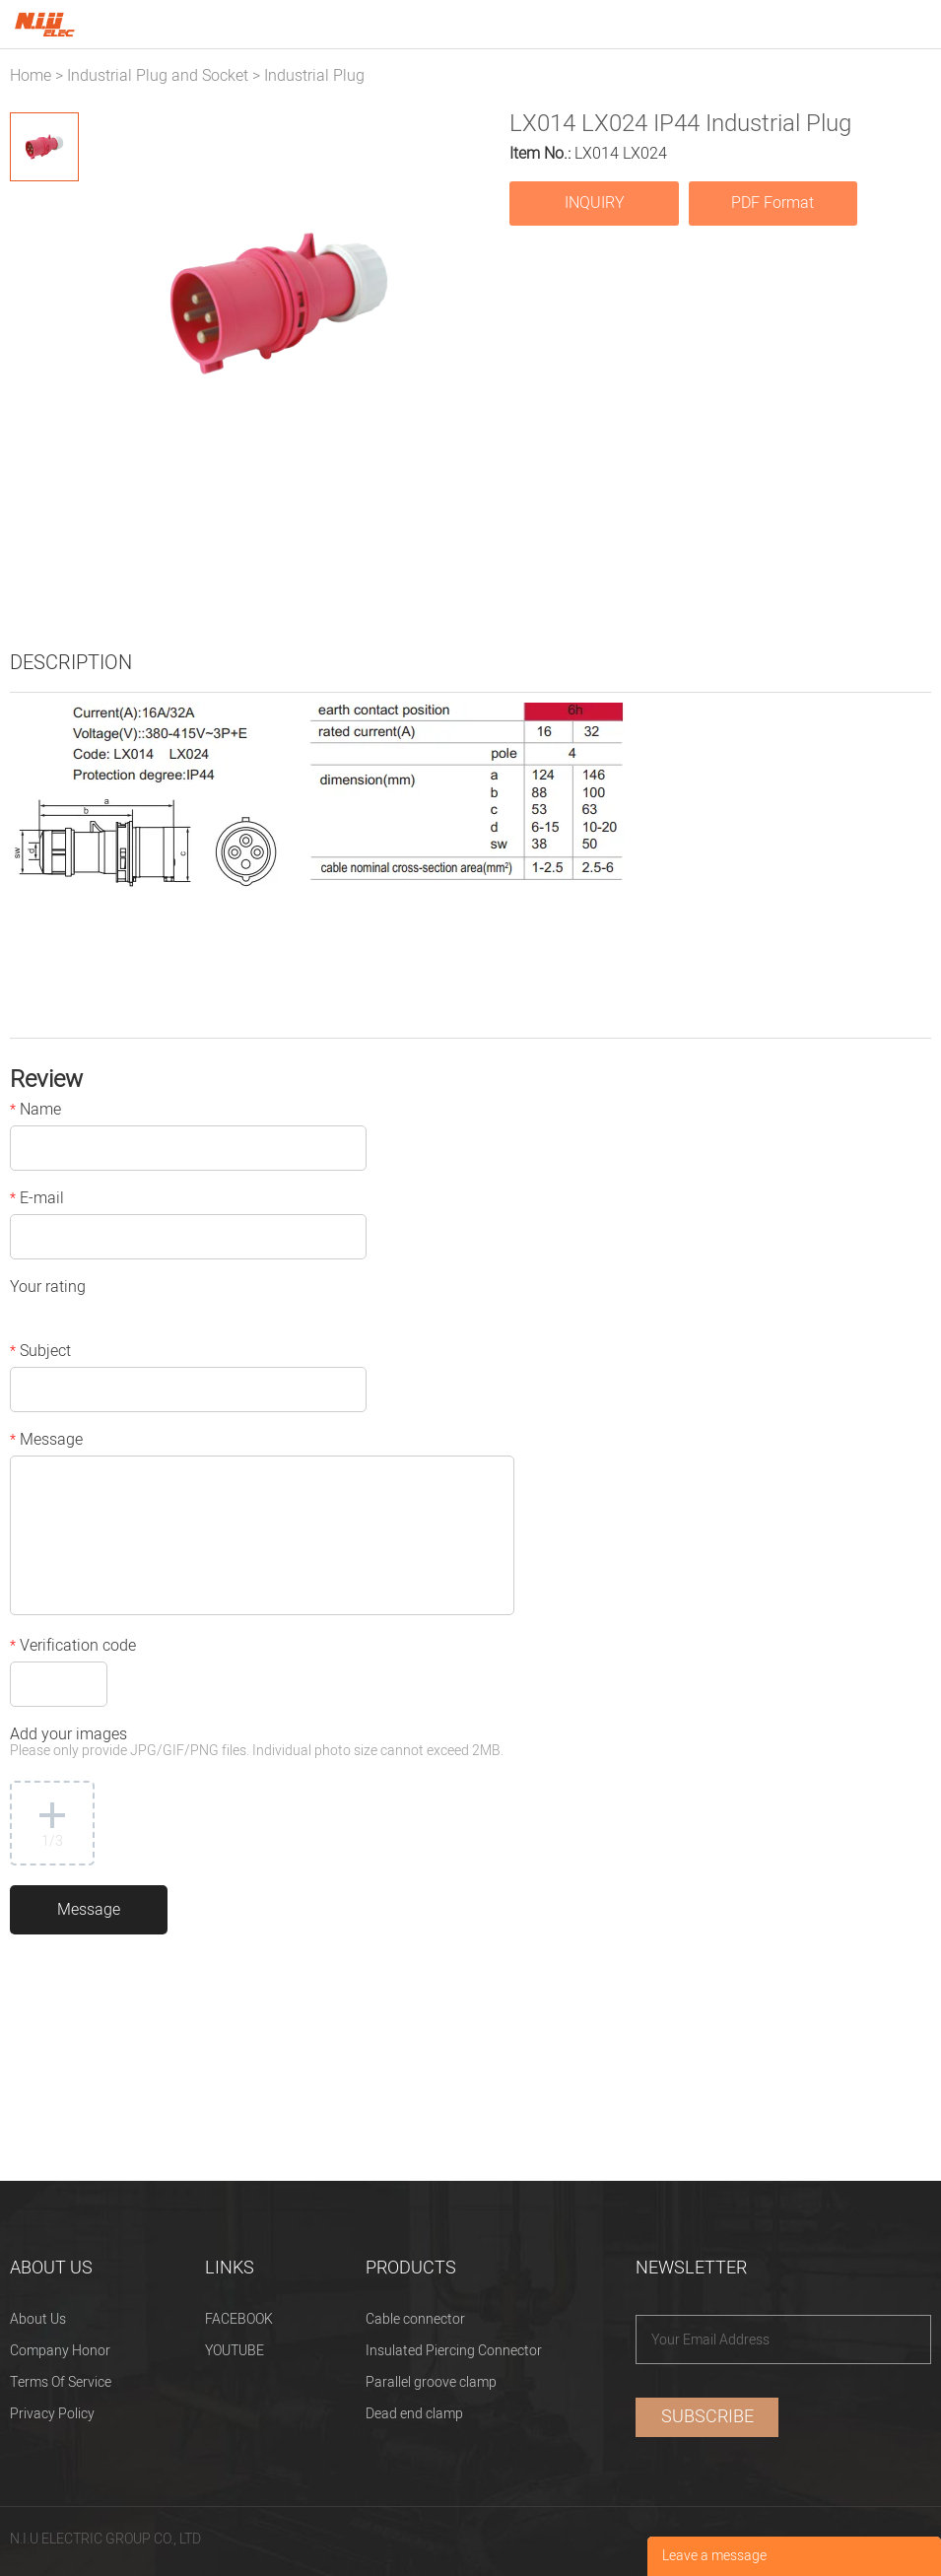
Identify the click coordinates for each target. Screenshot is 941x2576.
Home (30, 76)
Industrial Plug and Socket (157, 76)
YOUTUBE (234, 2350)
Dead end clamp (414, 2414)
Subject (40, 1353)
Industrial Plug (314, 76)
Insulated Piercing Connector (454, 2350)
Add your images (257, 1744)
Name (35, 1111)
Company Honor (60, 2350)
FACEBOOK (239, 2319)
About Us (38, 2319)
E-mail (37, 1200)
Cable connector (415, 2319)
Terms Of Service (60, 2382)
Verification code (73, 1648)
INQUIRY (595, 203)
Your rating (48, 1289)
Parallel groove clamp (431, 2382)
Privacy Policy (52, 2414)
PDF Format (772, 203)
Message (46, 1442)
